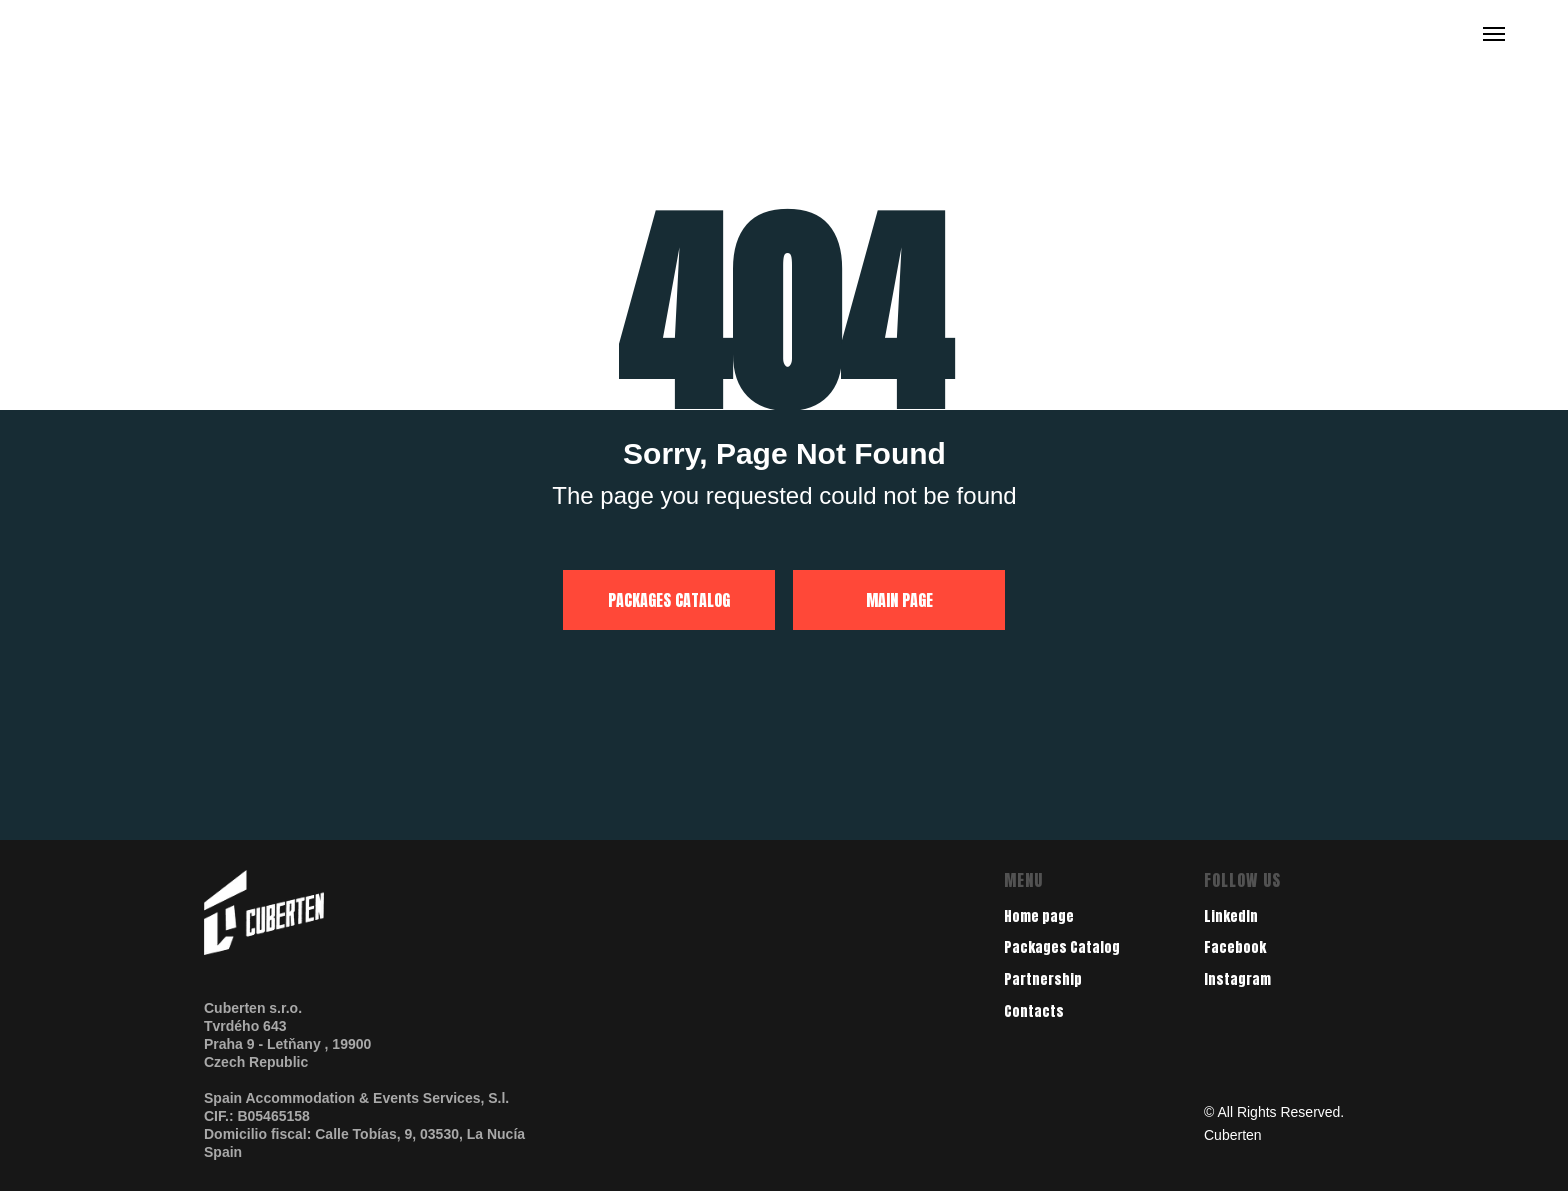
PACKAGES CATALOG (669, 600)
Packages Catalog (1062, 947)
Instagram (1237, 979)
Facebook (1235, 947)
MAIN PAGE (899, 600)
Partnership (1043, 979)
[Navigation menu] (1494, 34)
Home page (1039, 916)
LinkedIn (1231, 916)
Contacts (1034, 1011)
